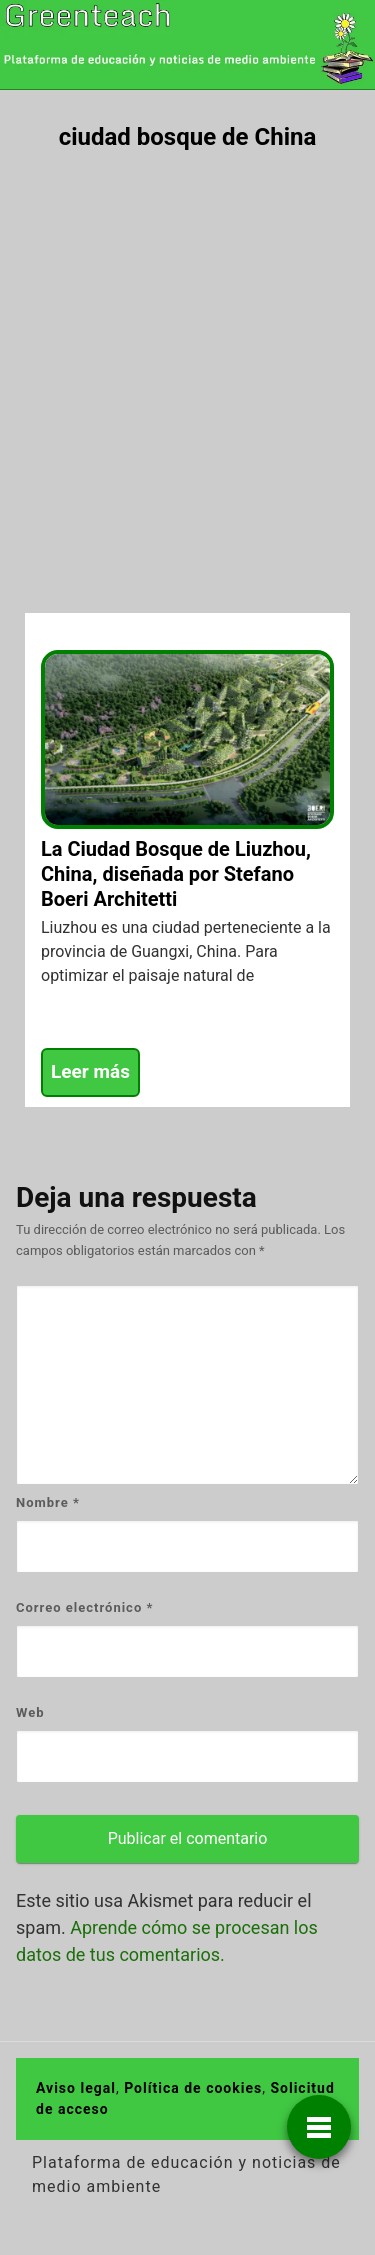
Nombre (48, 1502)
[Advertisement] (187, 365)
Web (30, 1712)
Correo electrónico (84, 1607)
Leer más (90, 1071)
